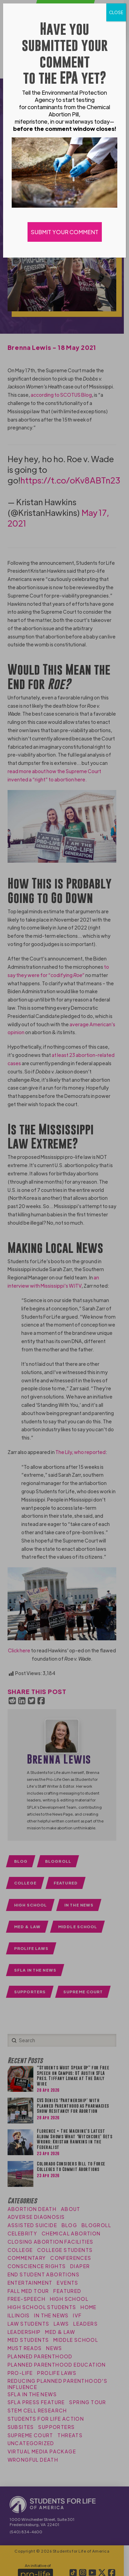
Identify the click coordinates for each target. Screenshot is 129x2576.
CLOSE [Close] (116, 12)
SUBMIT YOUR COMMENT (64, 232)
